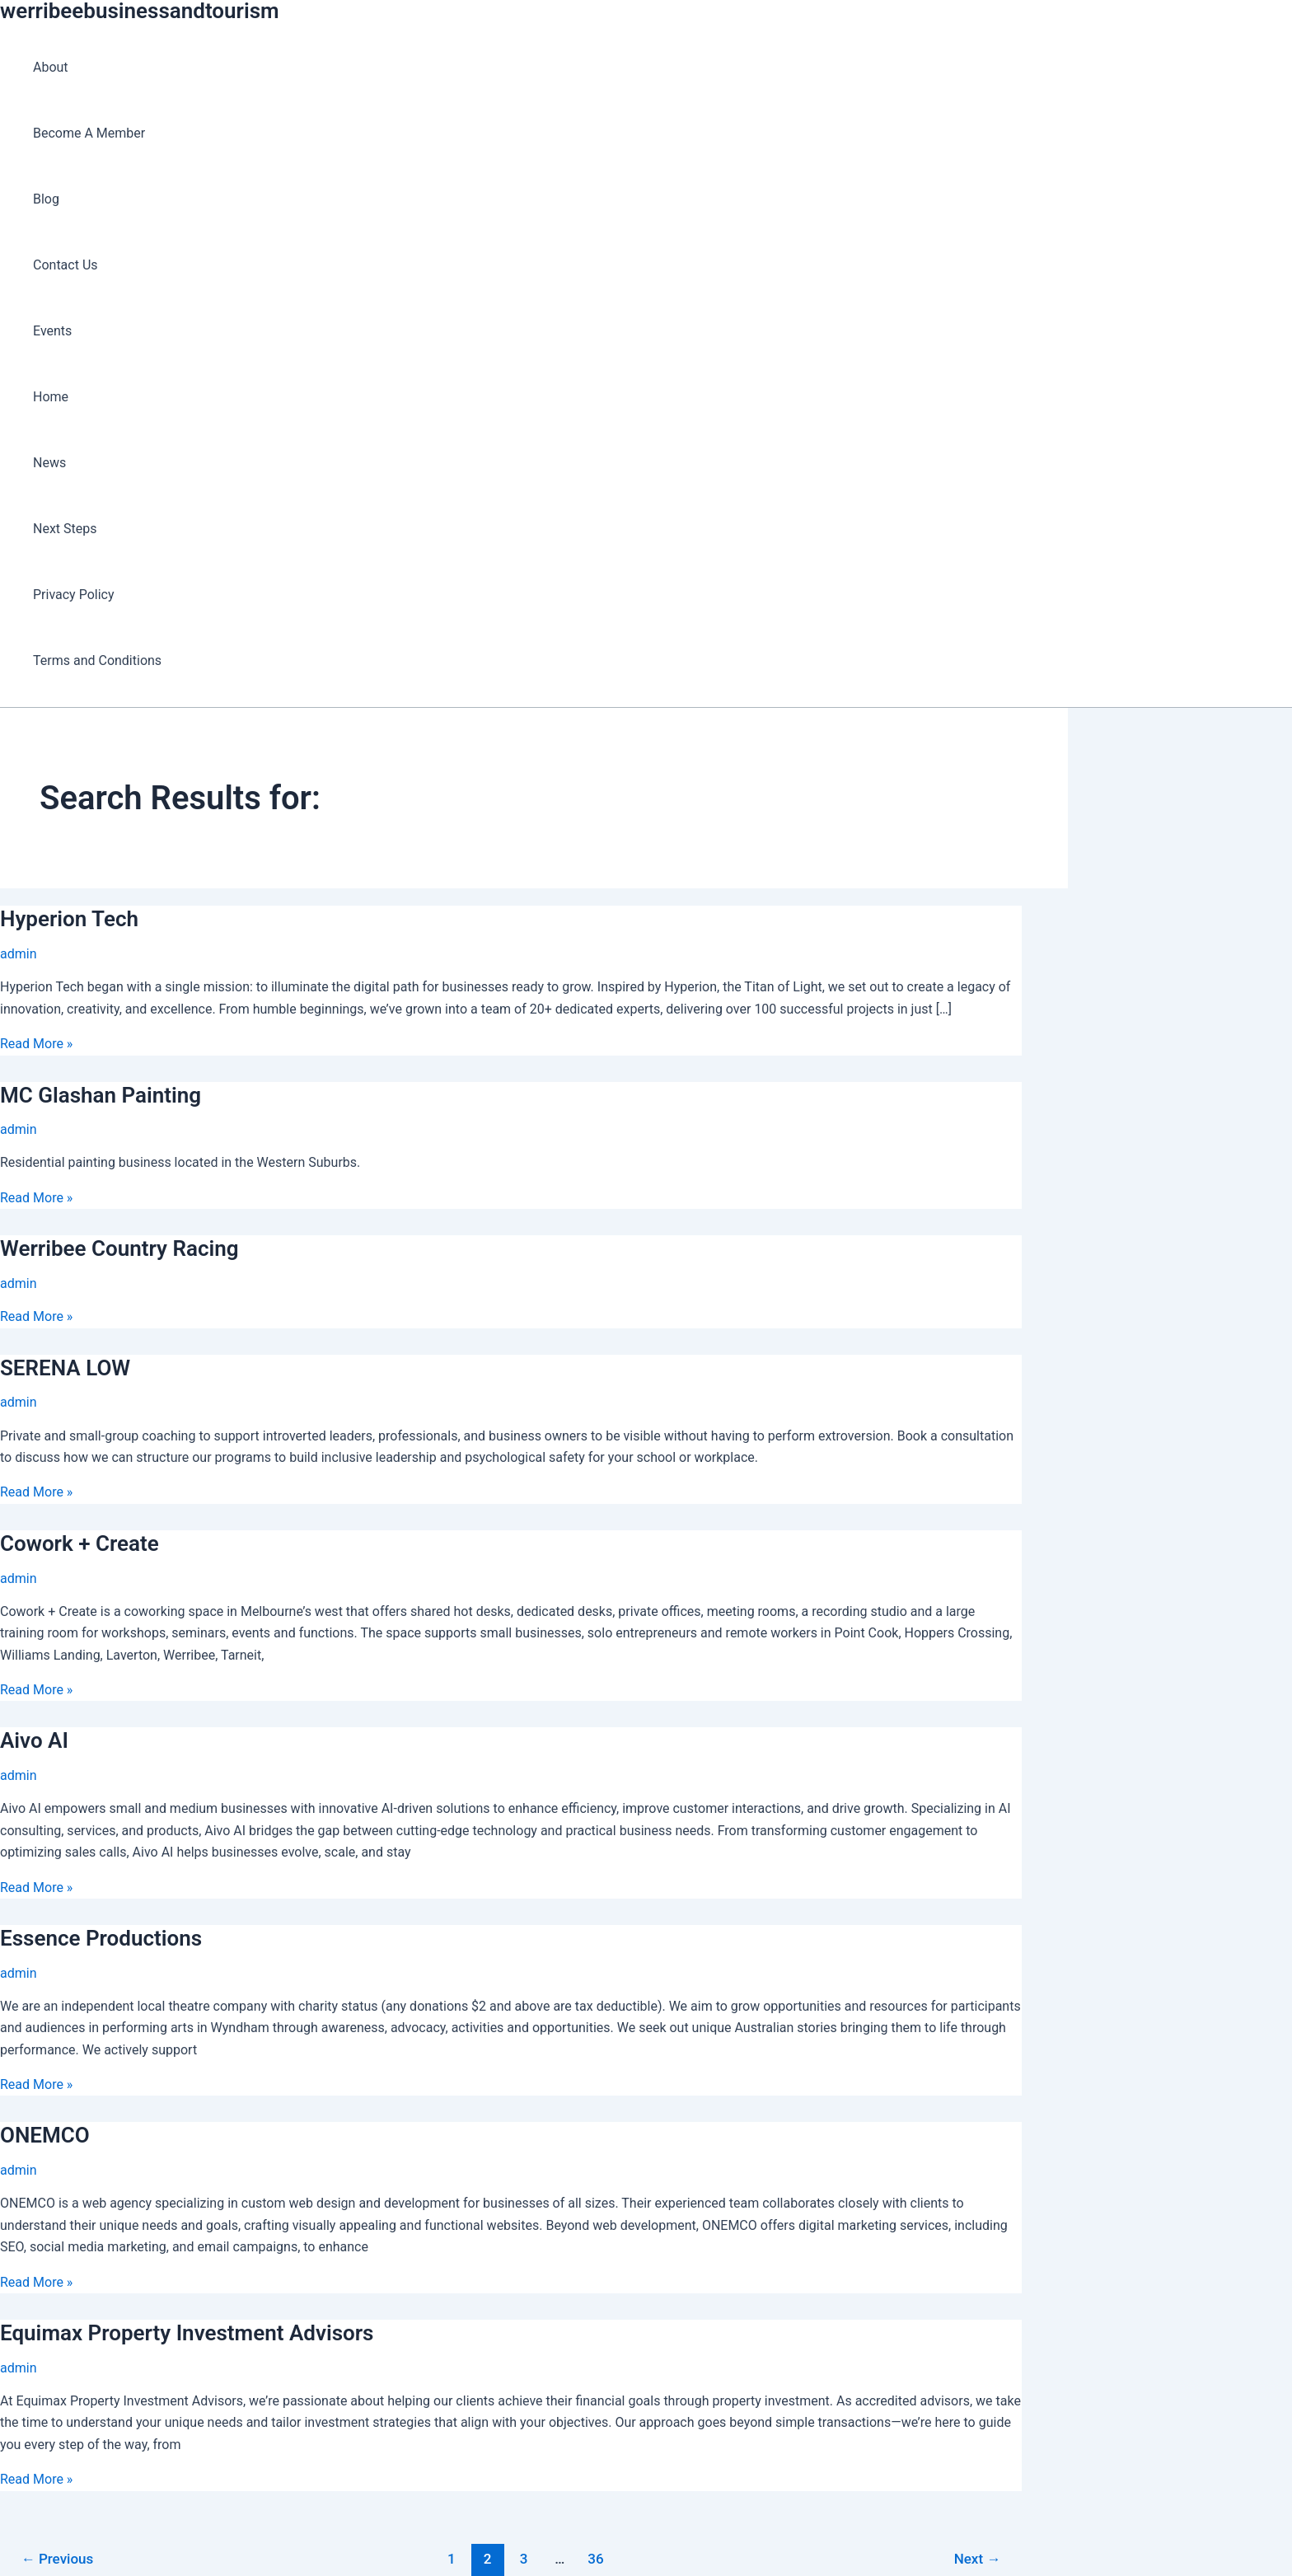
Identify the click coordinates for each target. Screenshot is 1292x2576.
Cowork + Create (79, 1543)
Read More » (36, 1043)
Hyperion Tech (69, 918)
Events (52, 331)
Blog (46, 199)
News (49, 463)
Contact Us (65, 265)
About (50, 67)
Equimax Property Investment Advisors (186, 2333)
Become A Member (89, 133)
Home (50, 397)
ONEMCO (45, 2135)
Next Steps (65, 528)
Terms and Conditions (97, 660)
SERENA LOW (65, 1368)
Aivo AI (34, 1740)
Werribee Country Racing (119, 1248)
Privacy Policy (74, 594)
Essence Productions (101, 1938)
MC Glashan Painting (100, 1095)
